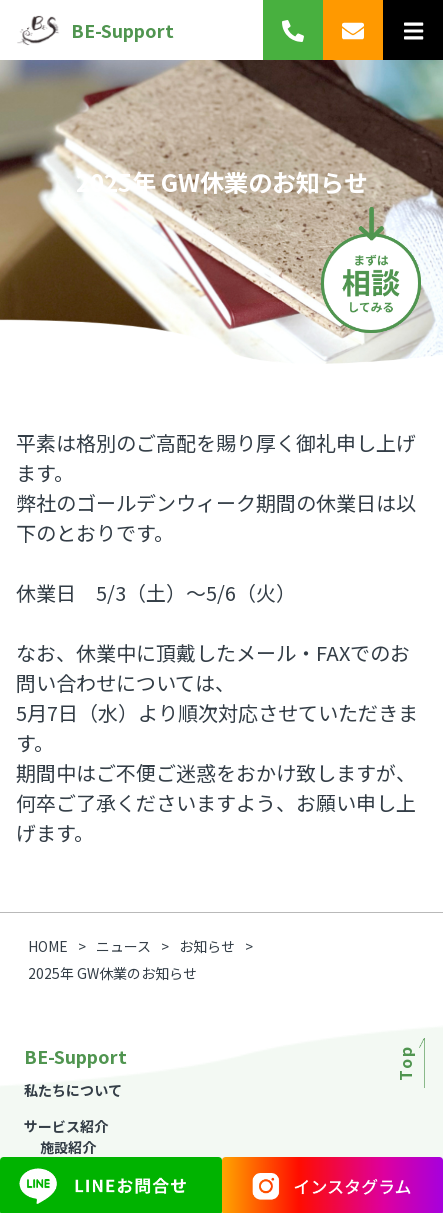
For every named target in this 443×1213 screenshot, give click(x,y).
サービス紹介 (66, 1126)
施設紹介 (68, 1147)
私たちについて (73, 1090)
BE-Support (95, 29)
